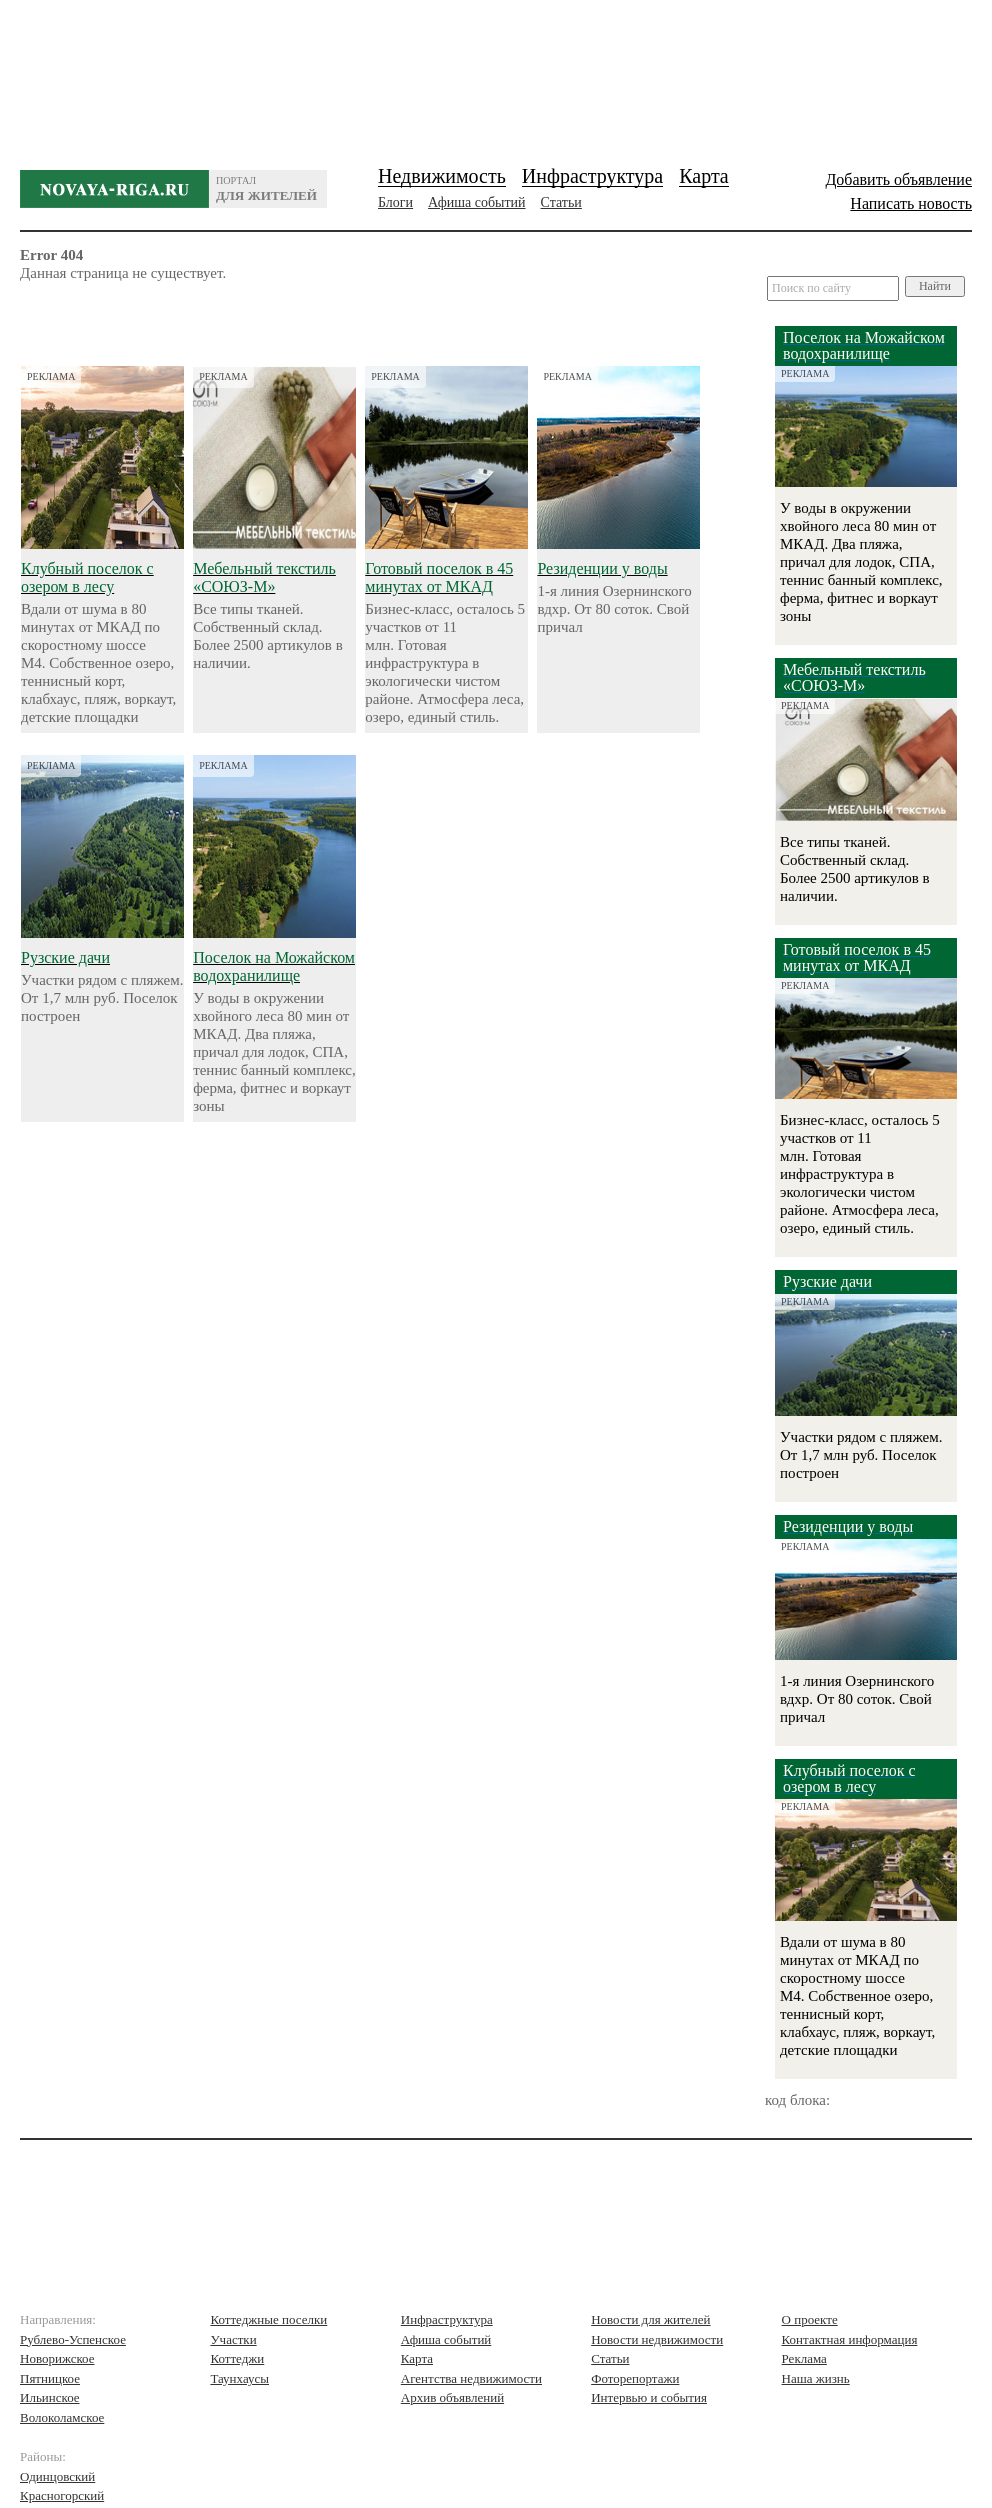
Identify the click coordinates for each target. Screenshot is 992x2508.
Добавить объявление (898, 179)
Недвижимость (442, 176)
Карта (704, 176)
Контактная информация (850, 2339)
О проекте (810, 2319)
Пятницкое (50, 2378)
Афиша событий (476, 202)
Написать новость (911, 203)
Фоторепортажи (635, 2378)
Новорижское (57, 2358)
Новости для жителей (650, 2319)
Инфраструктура (592, 176)
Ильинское (50, 2397)
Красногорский (62, 2495)
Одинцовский (57, 2476)
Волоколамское (62, 2417)
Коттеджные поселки (268, 2319)
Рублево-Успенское (73, 2339)
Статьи (561, 202)
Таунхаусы (239, 2378)
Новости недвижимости (657, 2339)
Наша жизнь (816, 2378)
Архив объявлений (452, 2397)
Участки (233, 2339)
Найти (935, 286)
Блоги (395, 202)
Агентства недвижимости (471, 2378)
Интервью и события (649, 2397)
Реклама (804, 2358)
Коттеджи (237, 2358)
